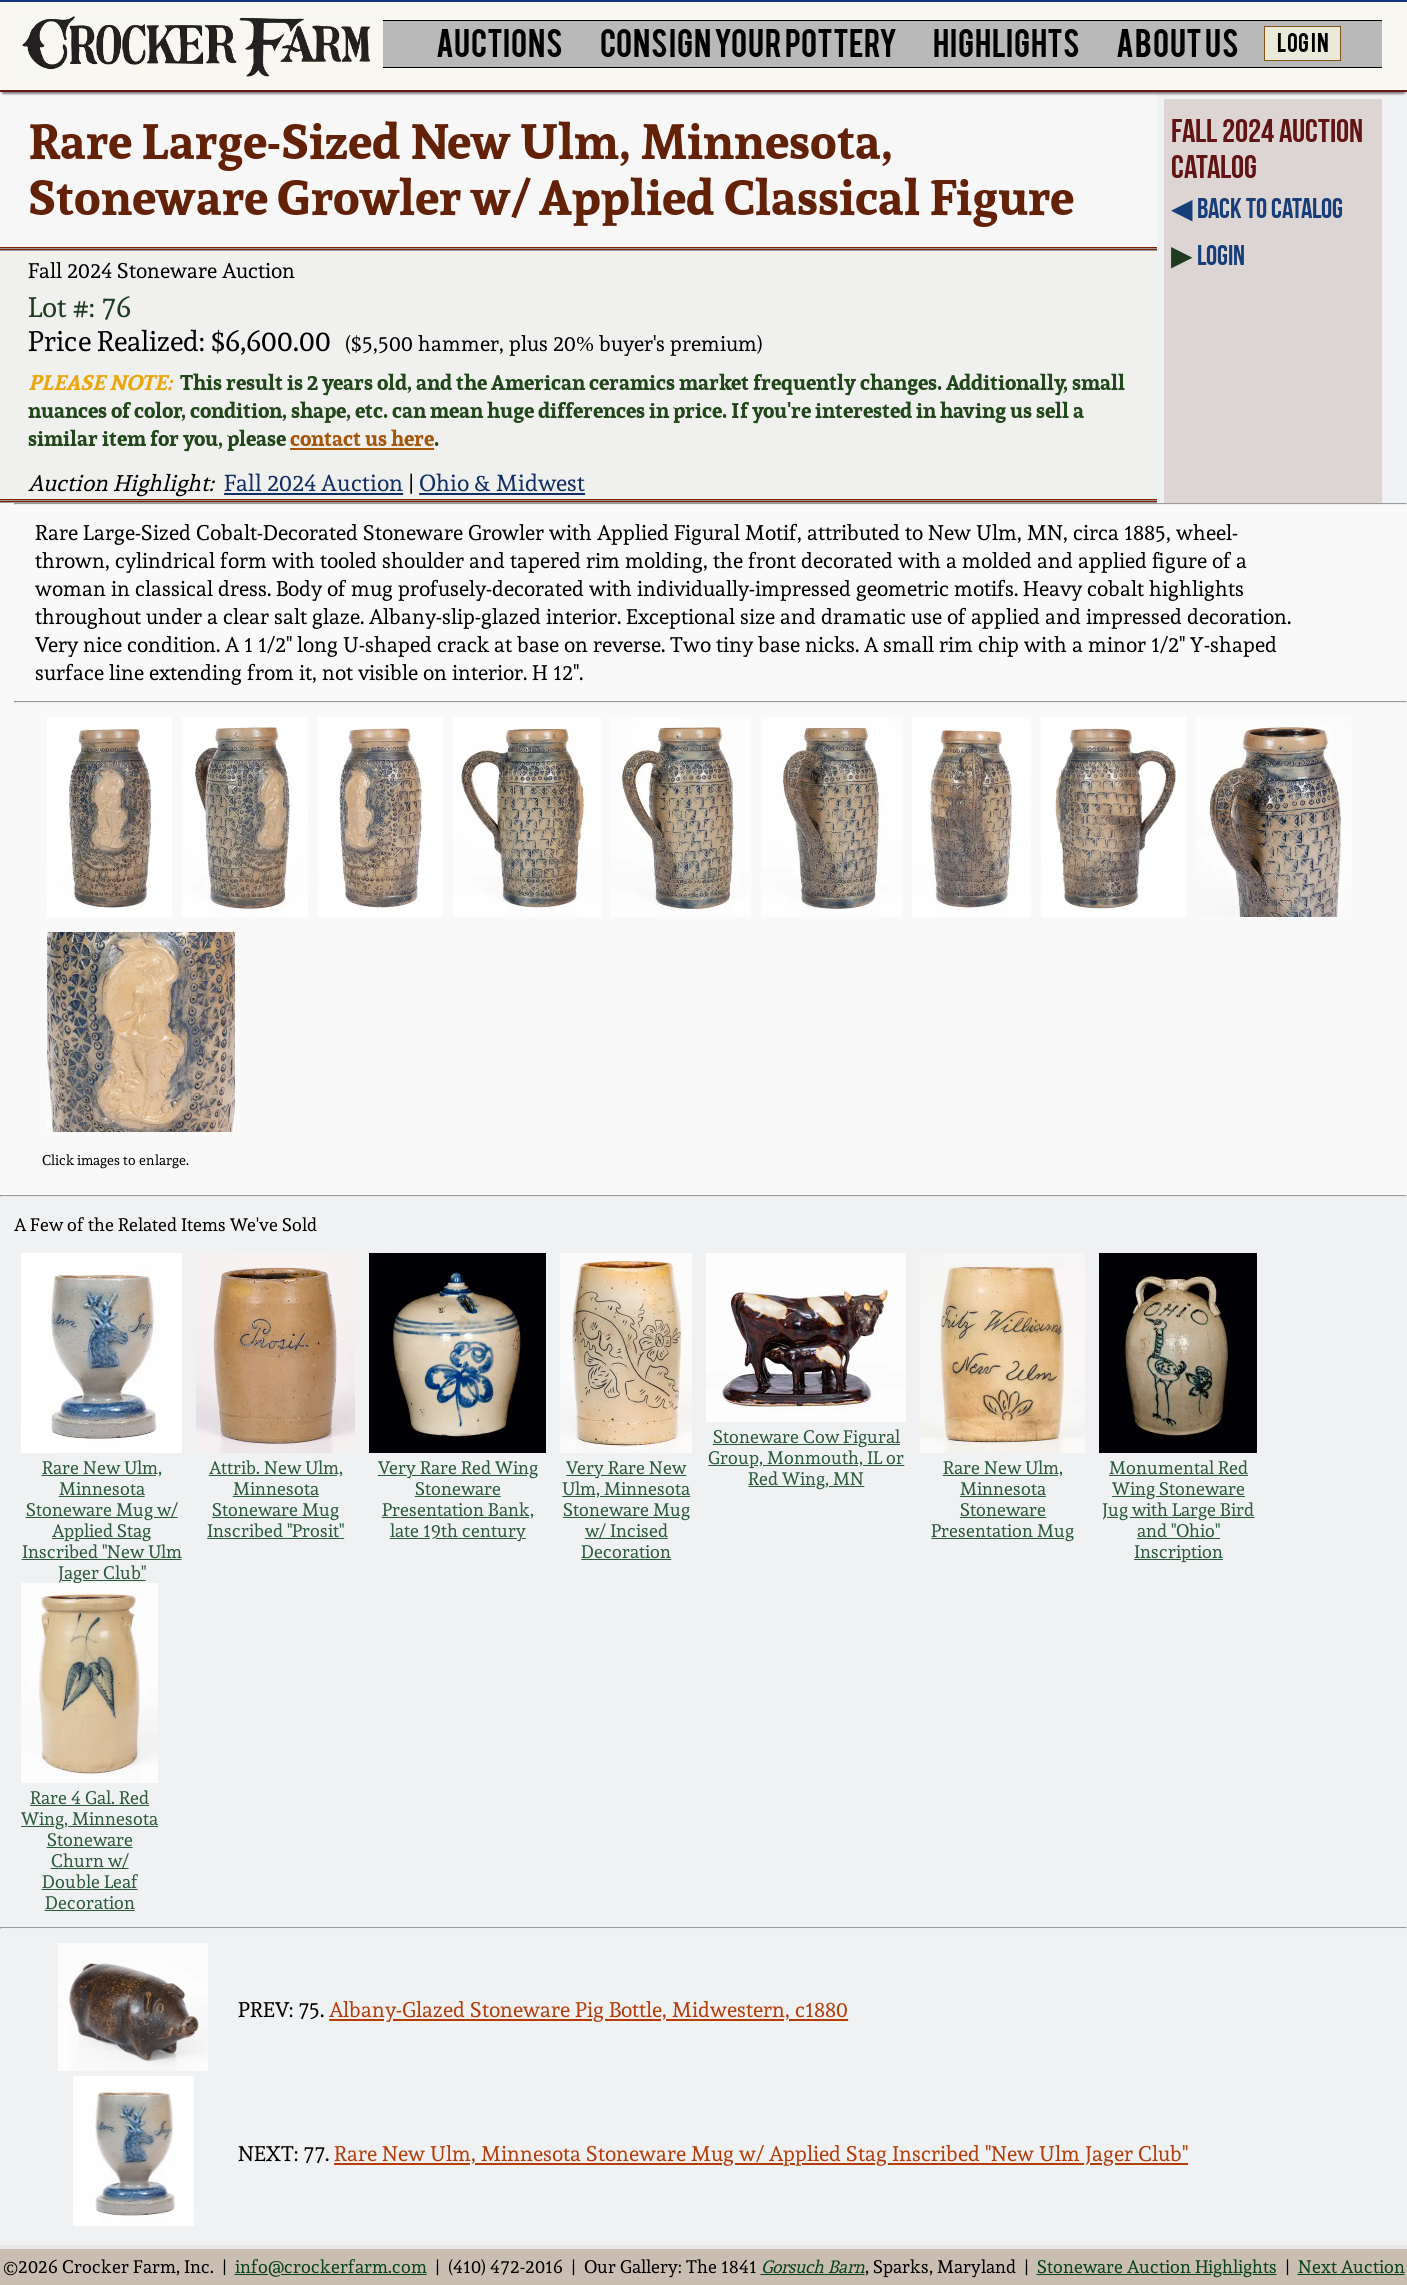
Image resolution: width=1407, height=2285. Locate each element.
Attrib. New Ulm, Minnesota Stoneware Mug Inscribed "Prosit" (275, 1499)
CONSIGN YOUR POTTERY (748, 41)
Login (1221, 255)
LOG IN (1303, 41)
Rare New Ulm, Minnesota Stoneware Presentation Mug (1002, 1499)
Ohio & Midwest (502, 483)
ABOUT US (1177, 41)
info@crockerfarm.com (331, 2266)
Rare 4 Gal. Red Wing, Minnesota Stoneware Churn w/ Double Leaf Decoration (89, 1850)
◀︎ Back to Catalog (1257, 208)
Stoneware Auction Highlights (1157, 2266)
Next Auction (1351, 2266)
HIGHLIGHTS (1006, 41)
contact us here (362, 438)
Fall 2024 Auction (313, 483)
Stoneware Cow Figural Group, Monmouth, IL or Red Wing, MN (806, 1457)
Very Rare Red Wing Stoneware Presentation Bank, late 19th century (458, 1499)
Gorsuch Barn (813, 2266)
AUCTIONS (499, 41)
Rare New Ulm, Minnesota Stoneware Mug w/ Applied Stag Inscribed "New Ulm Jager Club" (102, 1520)
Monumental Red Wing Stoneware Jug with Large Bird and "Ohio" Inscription (1178, 1509)
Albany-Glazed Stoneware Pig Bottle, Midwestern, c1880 (588, 2009)
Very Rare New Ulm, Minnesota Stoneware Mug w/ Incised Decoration (626, 1509)
